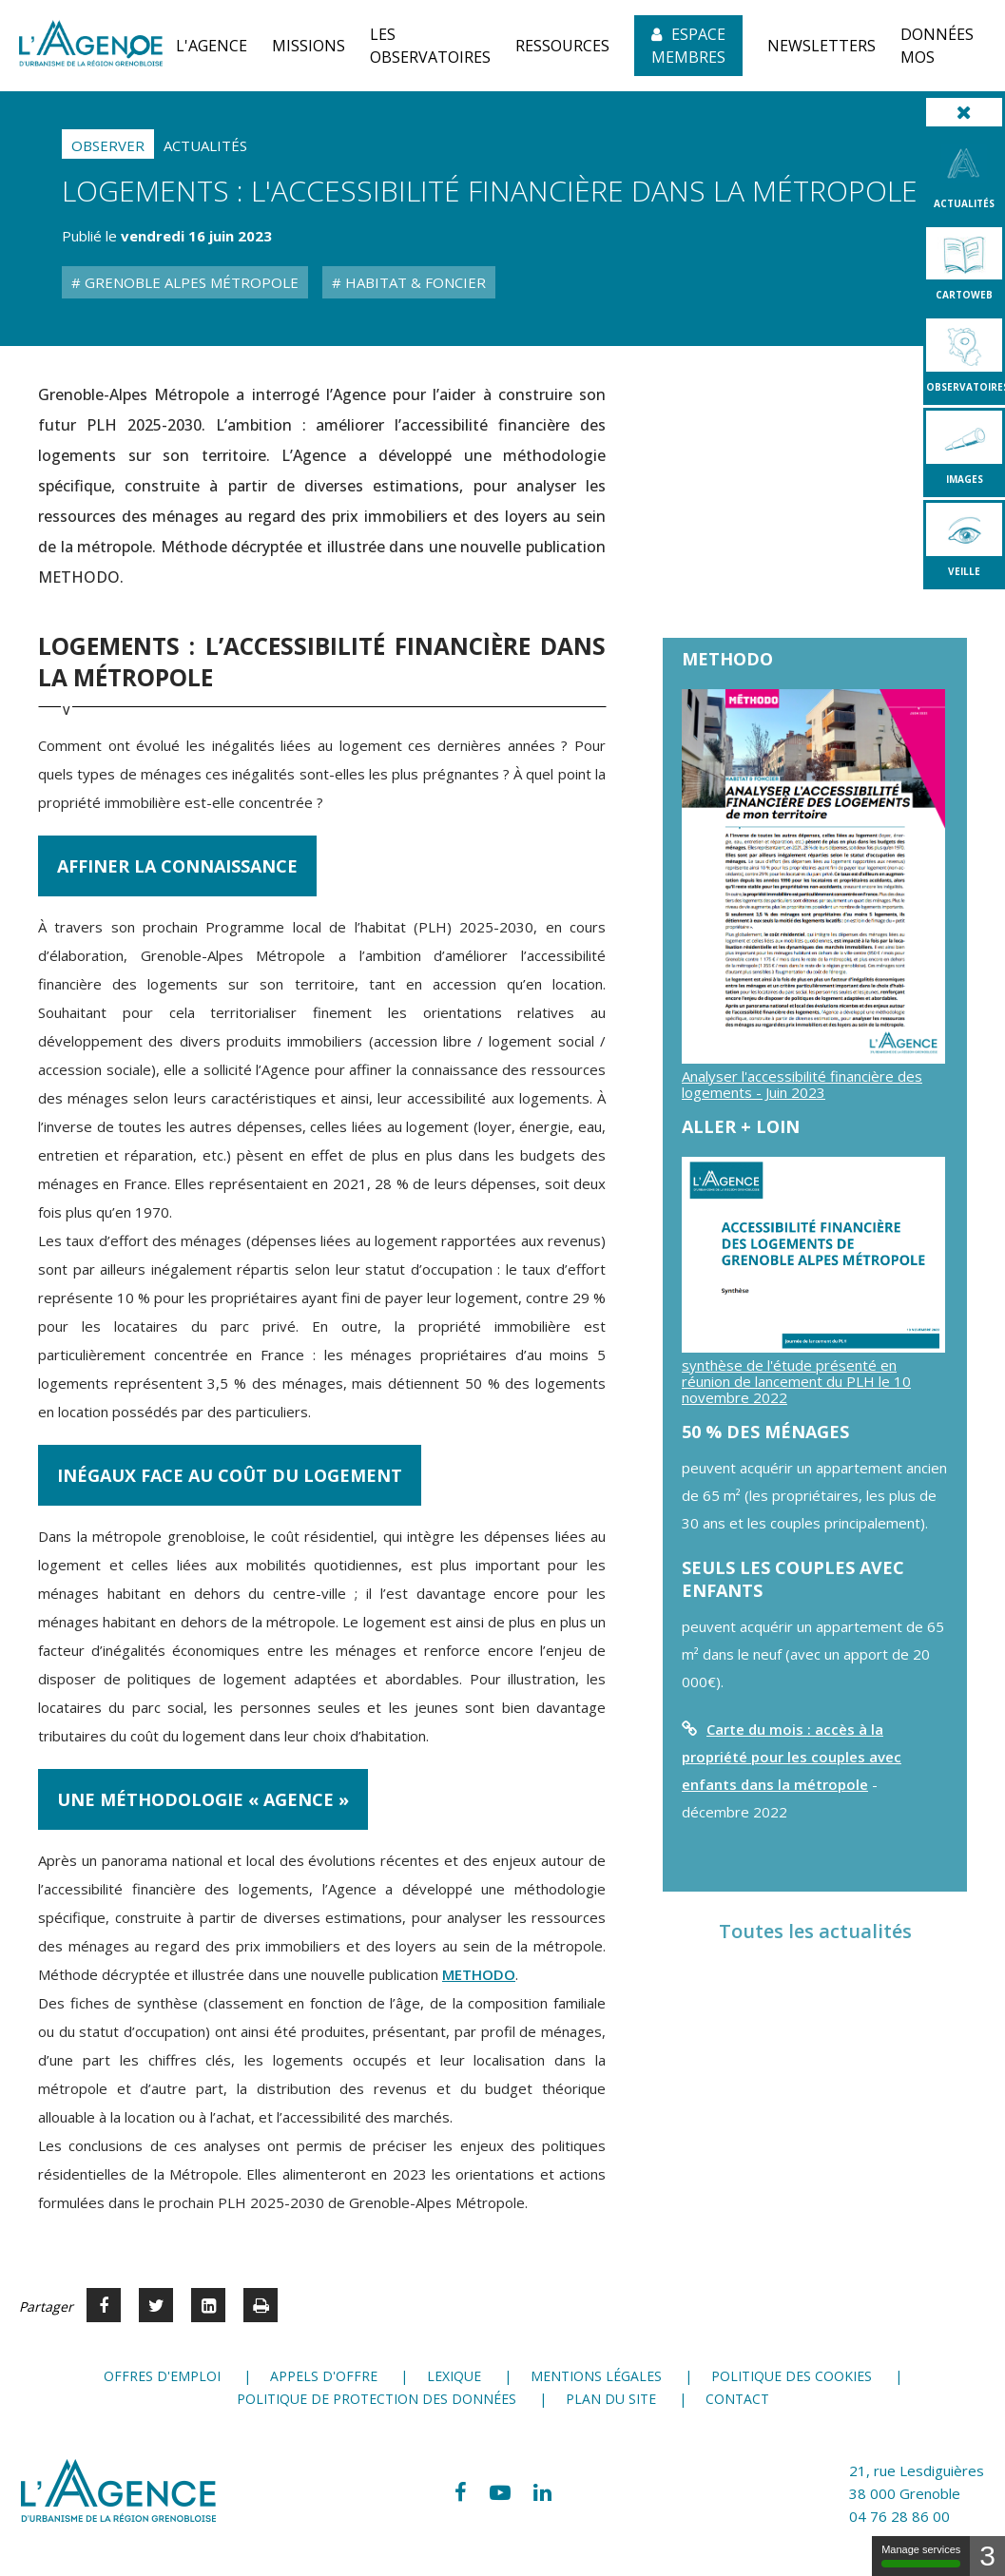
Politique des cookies (791, 2376)
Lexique (454, 2376)
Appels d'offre (323, 2376)
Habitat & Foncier (413, 282)
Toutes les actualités (815, 1931)
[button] (211, 45)
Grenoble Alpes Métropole (190, 282)
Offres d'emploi (162, 2376)
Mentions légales (596, 2376)
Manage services (920, 2555)
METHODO (478, 1974)
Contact (737, 2399)
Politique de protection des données (376, 2399)
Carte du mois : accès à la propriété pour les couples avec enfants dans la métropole (791, 1757)
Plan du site (611, 2399)
